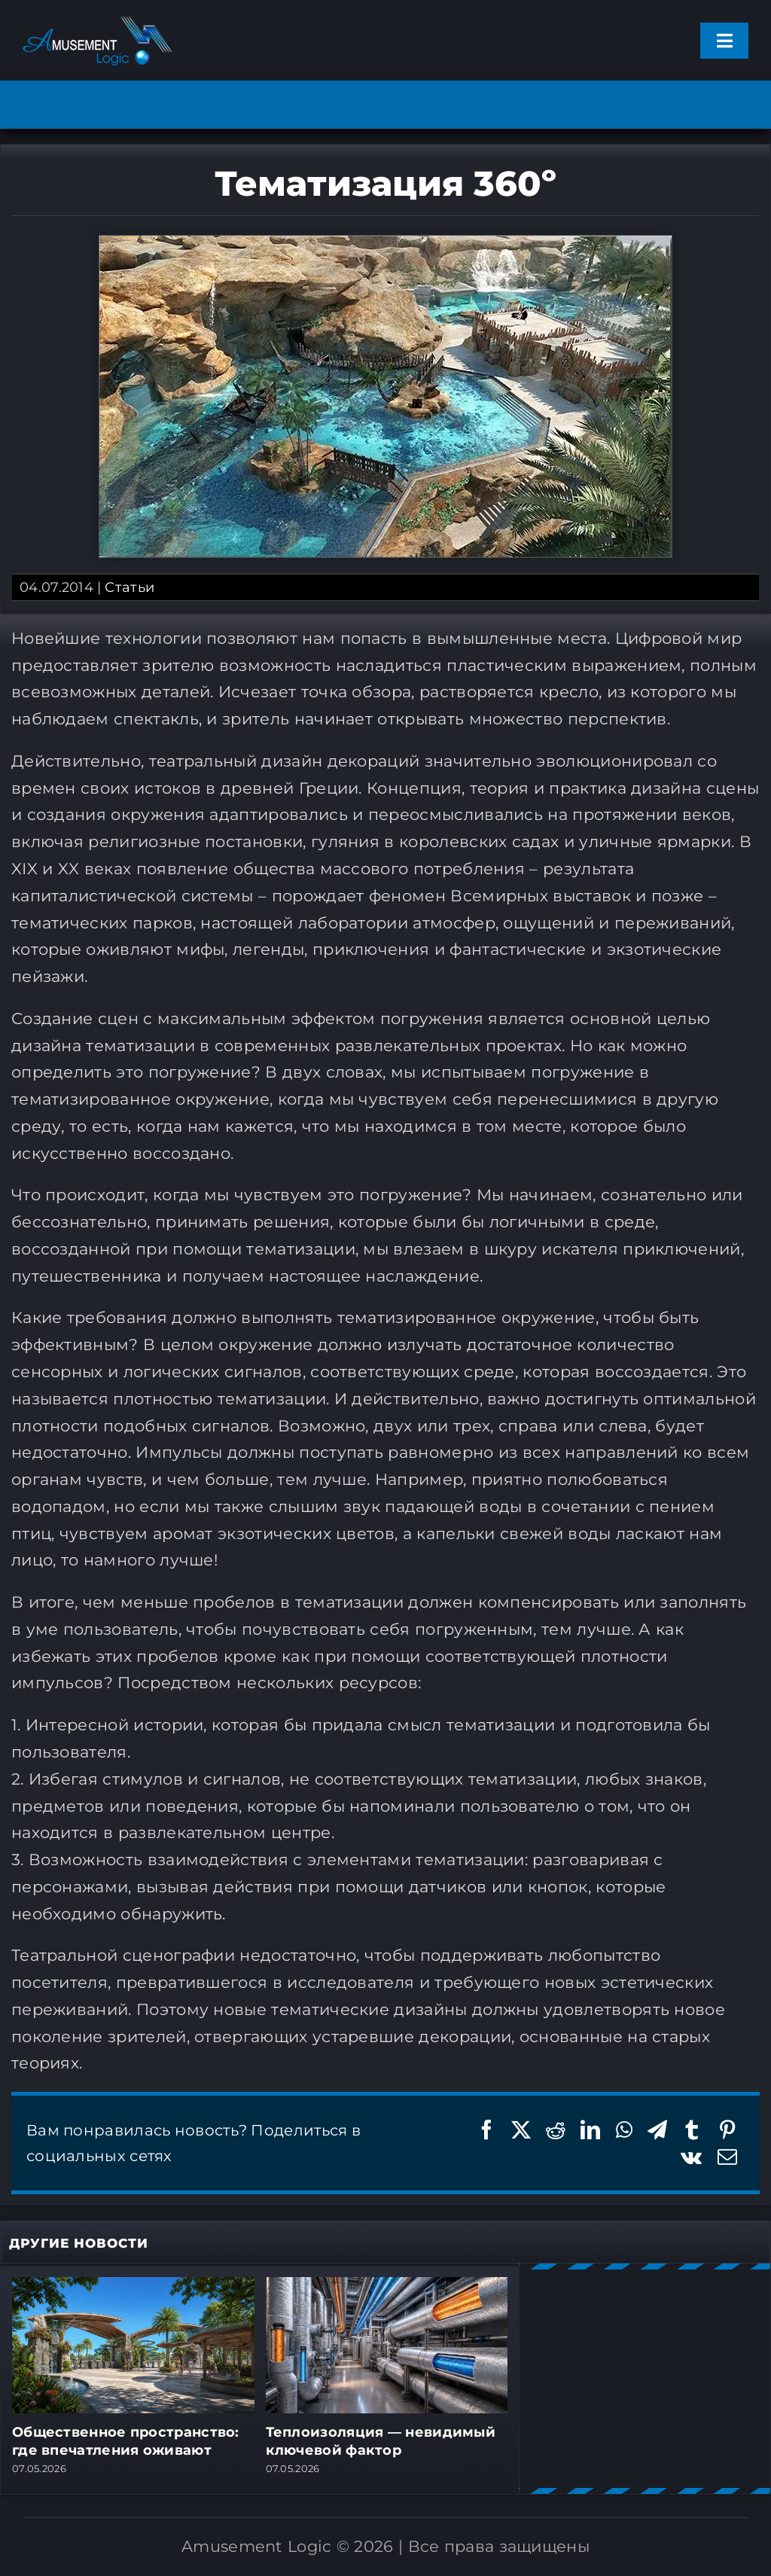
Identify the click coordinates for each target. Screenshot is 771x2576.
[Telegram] (657, 2130)
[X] (521, 2130)
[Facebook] (486, 2130)
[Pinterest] (727, 2130)
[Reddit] (555, 2130)
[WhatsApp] (624, 2130)
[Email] (727, 2157)
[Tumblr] (692, 2130)
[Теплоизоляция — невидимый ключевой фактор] (387, 2286)
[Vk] (691, 2157)
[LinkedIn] (590, 2130)
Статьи (129, 587)
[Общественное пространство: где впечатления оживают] (133, 2286)
